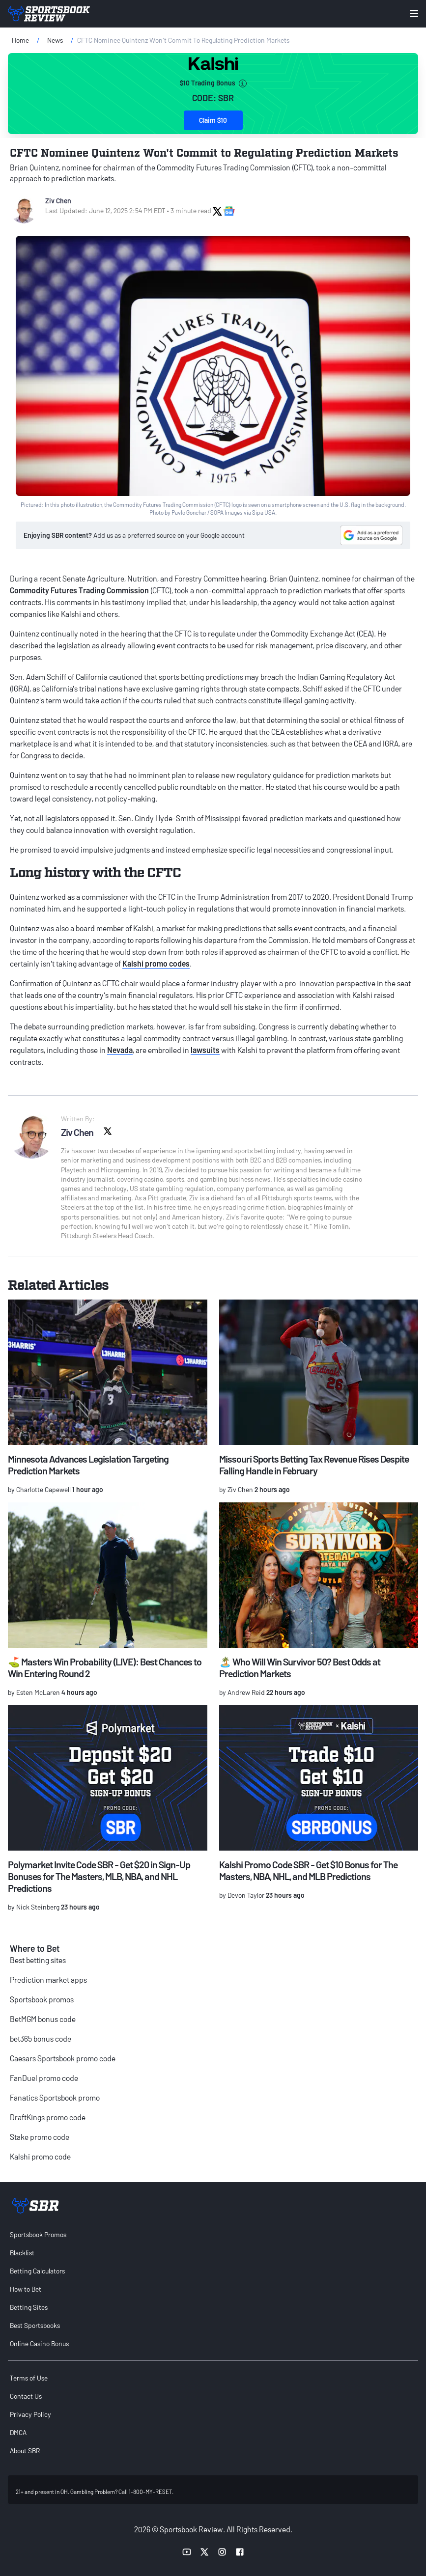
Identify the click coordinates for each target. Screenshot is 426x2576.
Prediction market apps (48, 1979)
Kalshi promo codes (156, 963)
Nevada (120, 1049)
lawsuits (205, 1049)
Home (20, 40)
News (55, 40)
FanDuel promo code (44, 2077)
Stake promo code (39, 2136)
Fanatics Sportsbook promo (55, 2097)
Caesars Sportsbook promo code (62, 2058)
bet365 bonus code (40, 2038)
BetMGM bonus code (43, 2018)
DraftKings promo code (47, 2117)
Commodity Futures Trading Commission (79, 590)
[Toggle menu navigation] (414, 13)
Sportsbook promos (42, 1999)
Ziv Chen (58, 200)
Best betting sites (38, 1960)
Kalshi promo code (40, 2156)
